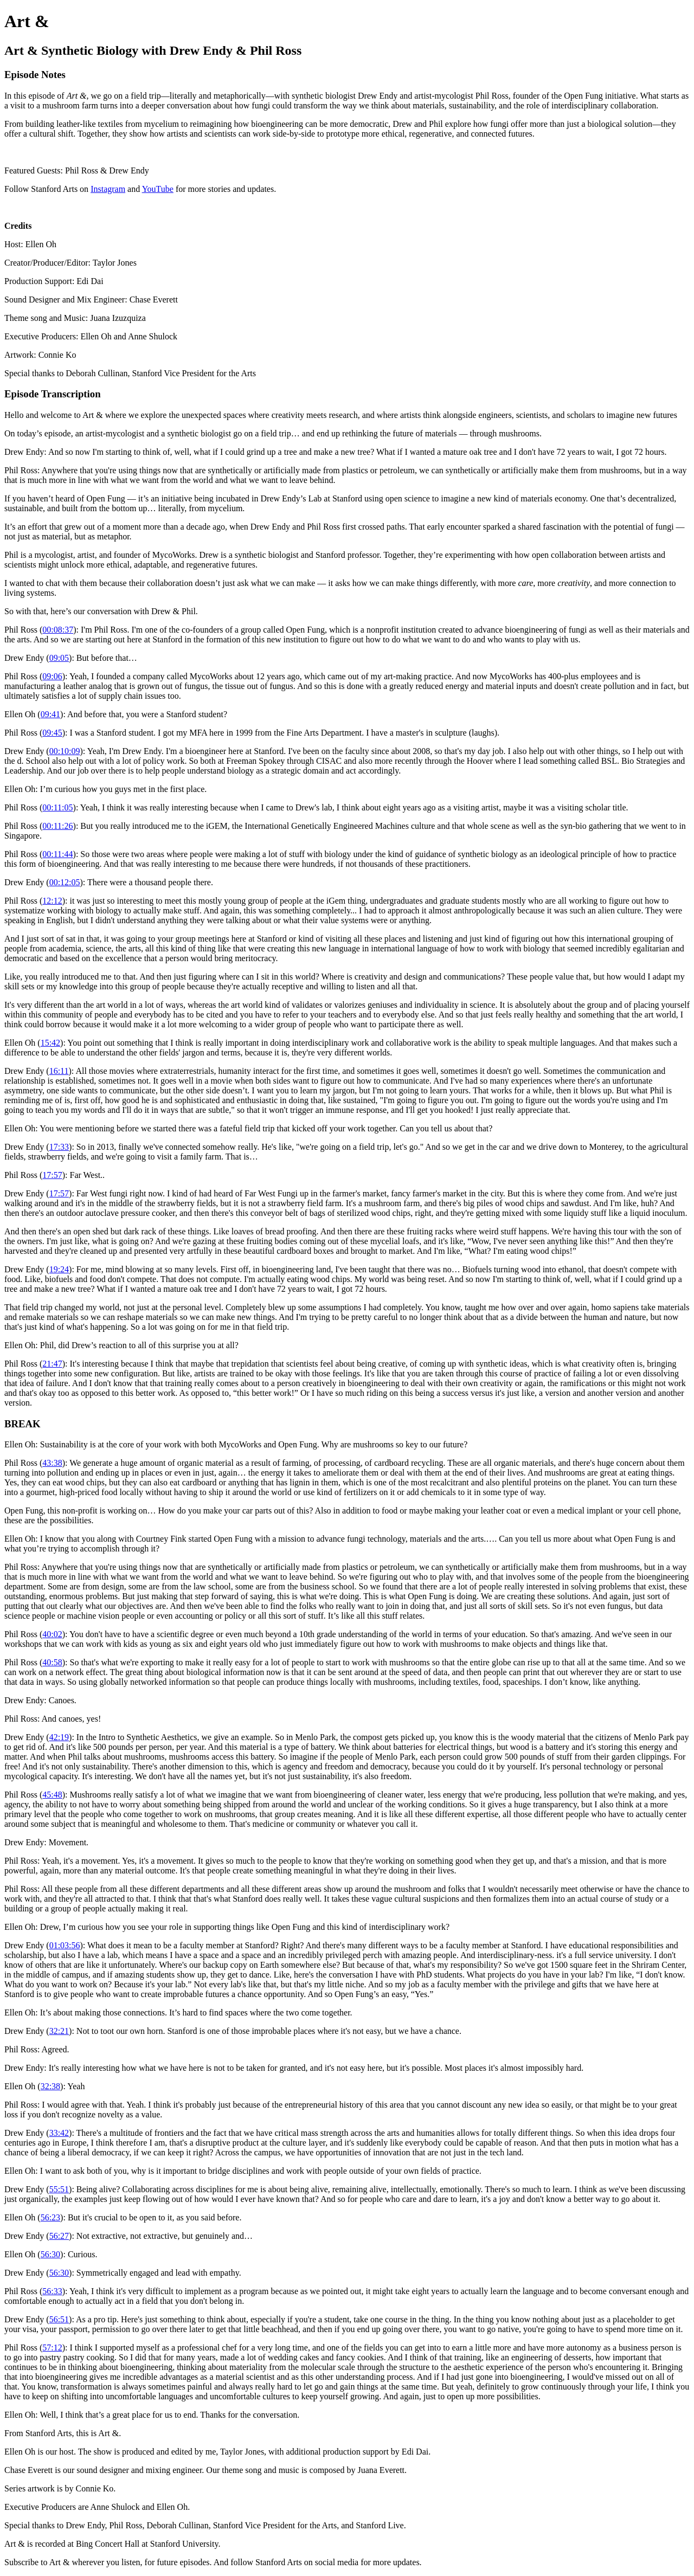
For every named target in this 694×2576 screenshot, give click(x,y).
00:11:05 (57, 807)
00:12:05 (64, 882)
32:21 (59, 2031)
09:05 (59, 657)
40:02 (52, 1634)
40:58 (52, 1662)
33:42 (59, 2132)
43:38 (52, 1462)
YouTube (158, 189)
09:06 (52, 676)
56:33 (52, 2291)
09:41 (50, 714)
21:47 (52, 1363)
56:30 (50, 2254)
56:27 (59, 2235)
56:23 (50, 2217)
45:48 (52, 1794)
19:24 (59, 1269)
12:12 (52, 900)
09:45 (52, 732)
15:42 (50, 1042)
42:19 (59, 1737)
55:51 (59, 2189)
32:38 (50, 2086)
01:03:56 (64, 1945)
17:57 (52, 1175)
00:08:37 (57, 629)
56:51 (59, 2319)
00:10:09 (64, 751)
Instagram (108, 189)
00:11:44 (57, 854)
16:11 (59, 1071)
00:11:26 (57, 825)
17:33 (59, 1146)
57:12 (52, 2347)
